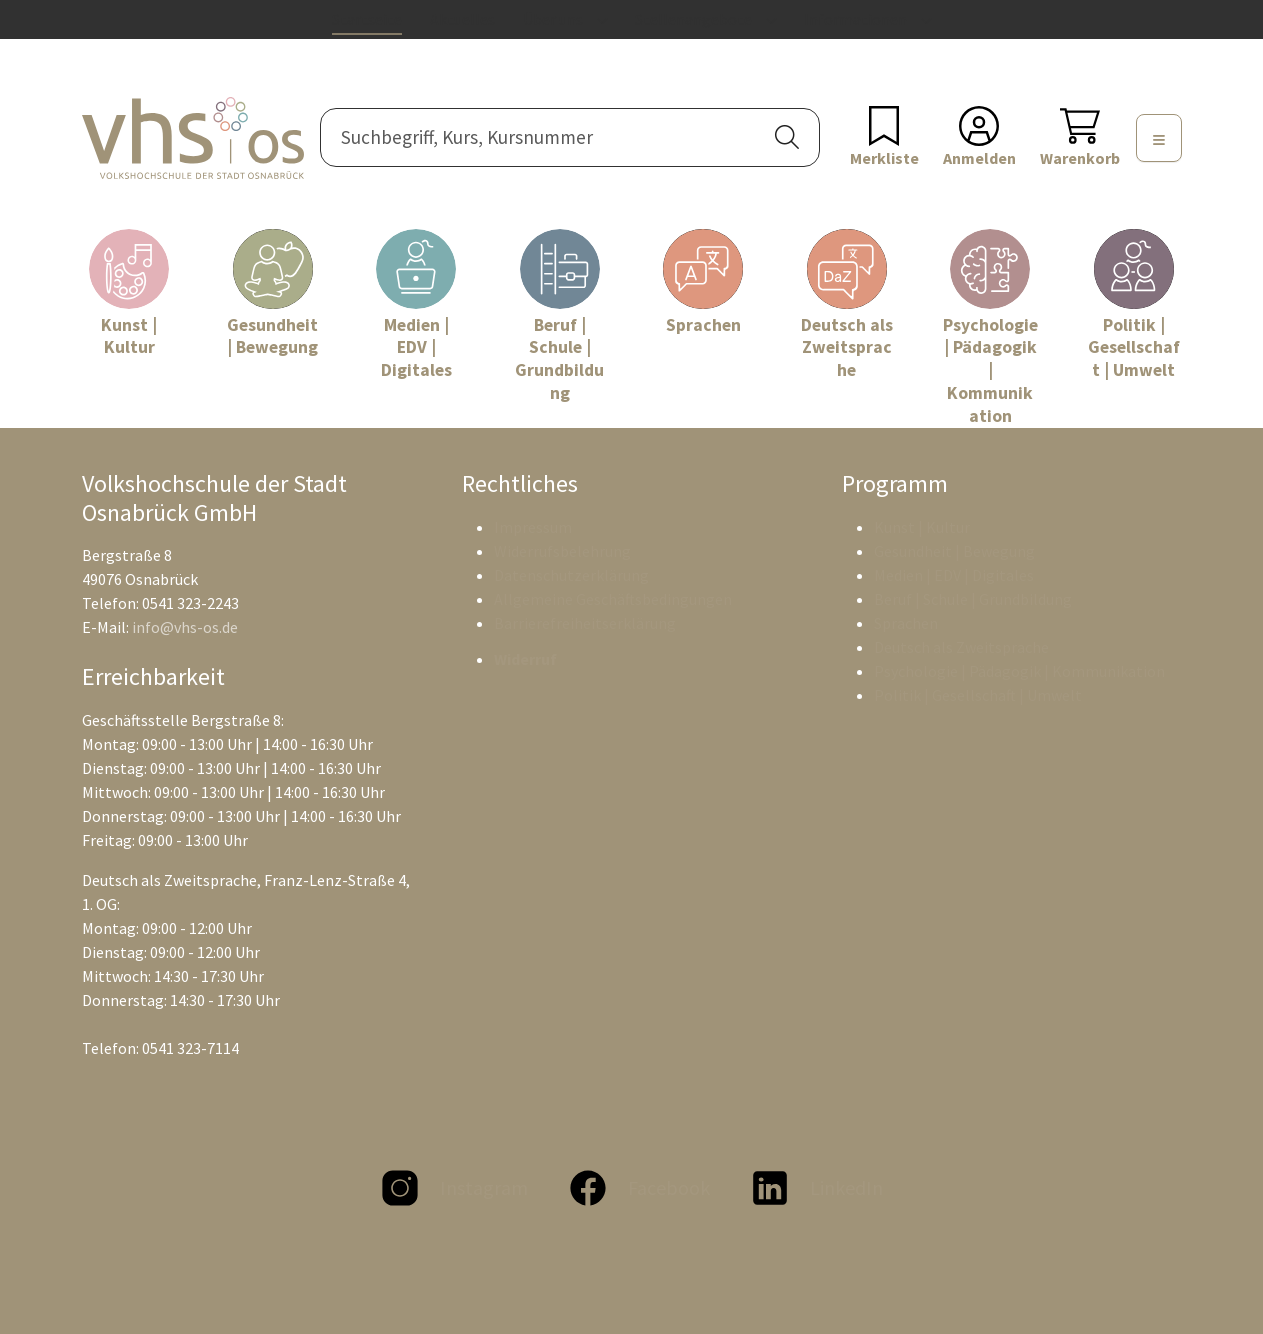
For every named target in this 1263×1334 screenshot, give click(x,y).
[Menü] (1159, 138)
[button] (787, 137)
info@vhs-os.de (185, 627)
